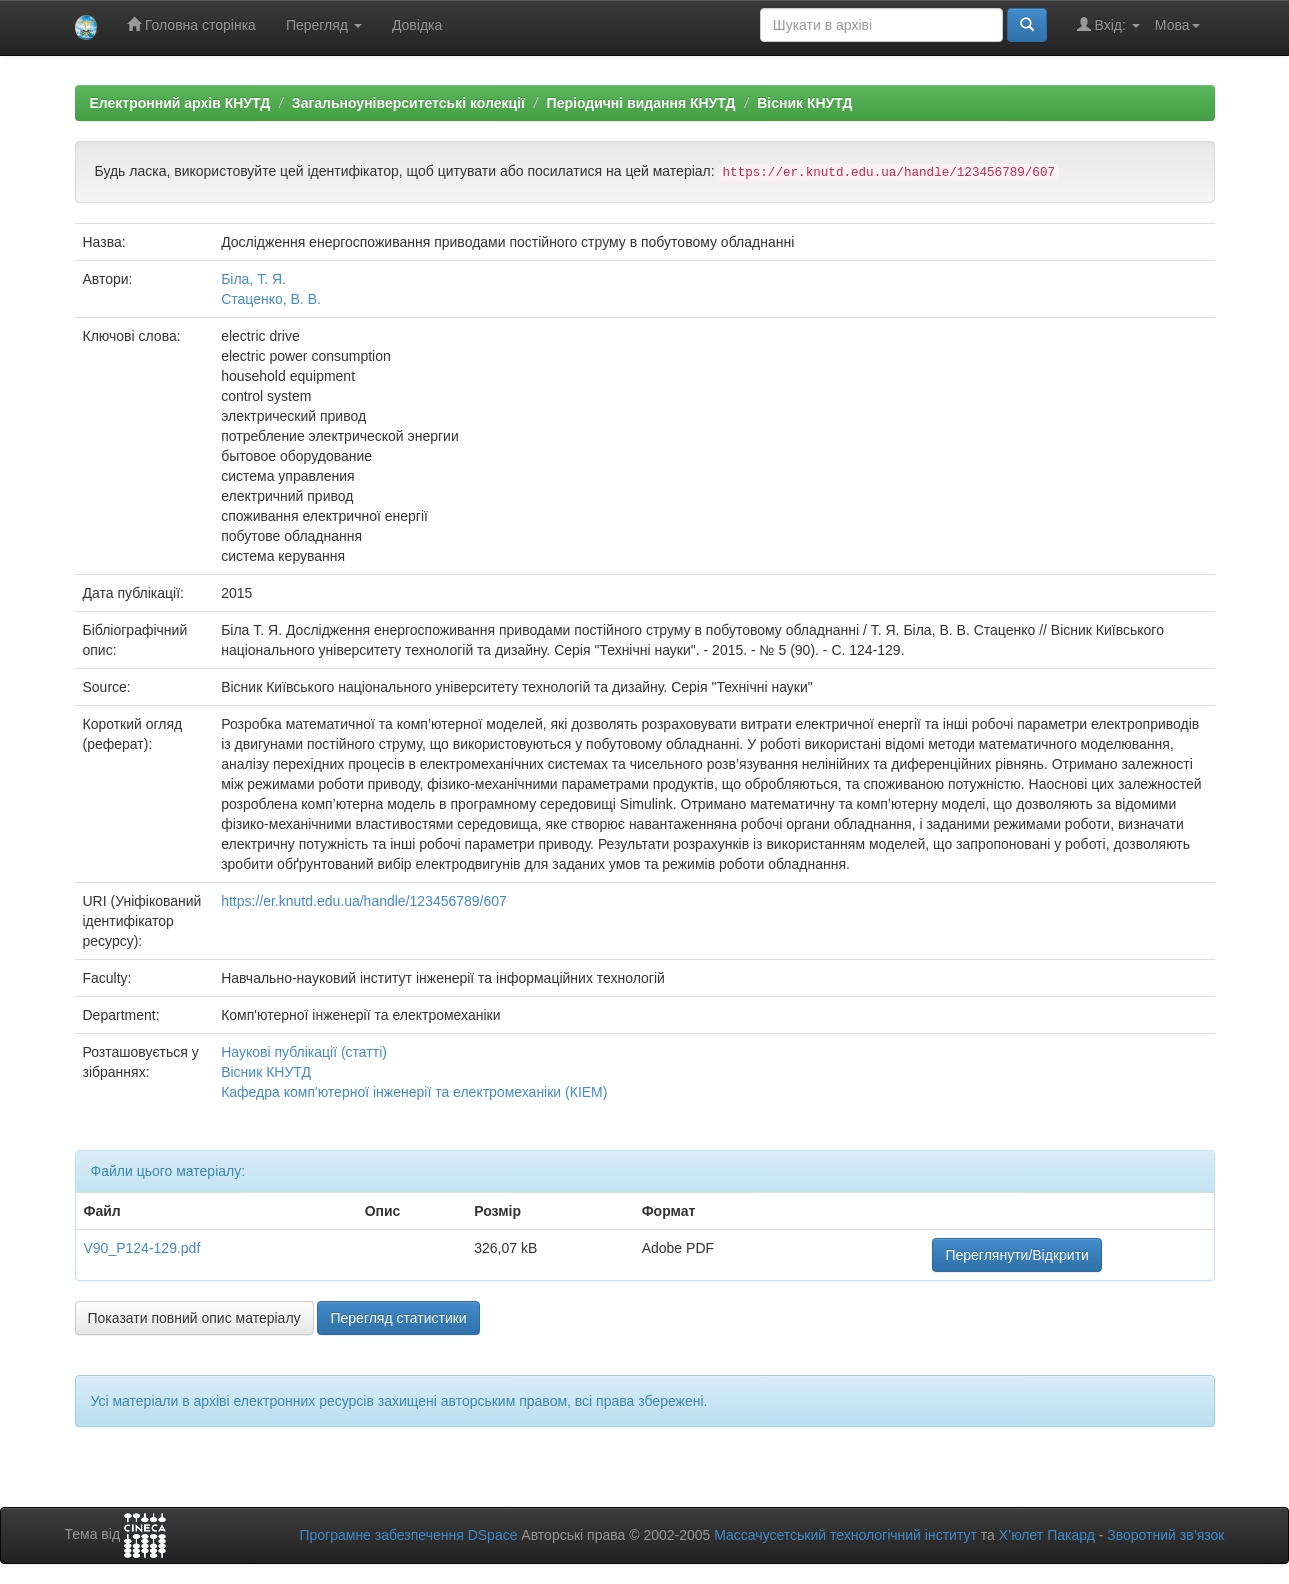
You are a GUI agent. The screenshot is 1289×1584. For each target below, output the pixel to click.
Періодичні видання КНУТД (641, 103)
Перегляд (324, 25)
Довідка (417, 25)
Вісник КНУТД (804, 103)
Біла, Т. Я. (253, 279)
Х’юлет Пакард (1047, 1535)
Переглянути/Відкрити (1016, 1255)
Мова (1177, 25)
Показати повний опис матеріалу (194, 1318)
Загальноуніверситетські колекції (408, 103)
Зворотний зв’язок (1165, 1535)
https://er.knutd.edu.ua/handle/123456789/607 (364, 901)
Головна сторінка (191, 24)
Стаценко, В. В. (271, 299)
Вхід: (1108, 24)
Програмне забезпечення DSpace (408, 1535)
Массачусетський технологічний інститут (845, 1535)
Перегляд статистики (398, 1318)
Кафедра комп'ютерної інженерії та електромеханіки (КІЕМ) (414, 1092)
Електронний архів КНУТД (180, 103)
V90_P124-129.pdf (142, 1248)
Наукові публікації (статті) (304, 1052)
